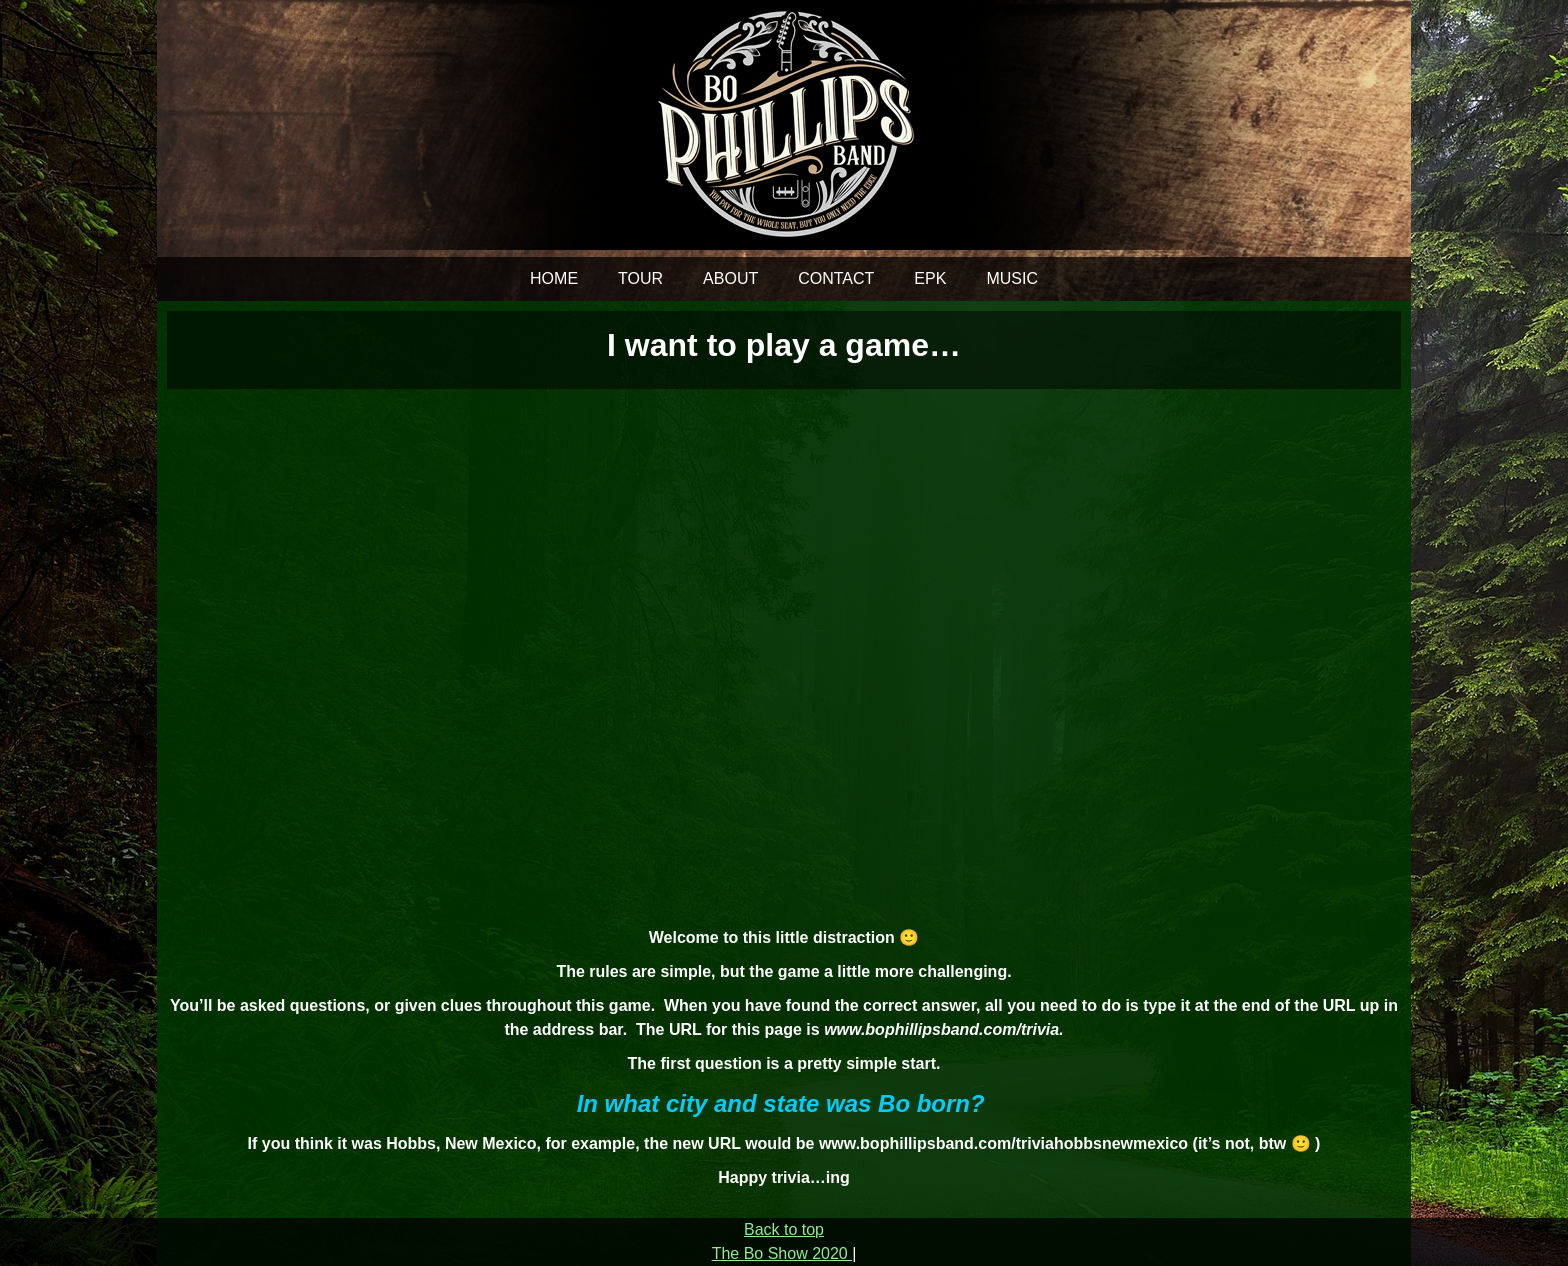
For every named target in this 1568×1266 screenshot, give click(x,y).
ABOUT (730, 278)
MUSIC (1012, 278)
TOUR (640, 278)
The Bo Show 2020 (782, 1253)
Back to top (784, 1229)
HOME (554, 278)
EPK (930, 278)
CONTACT (836, 278)
